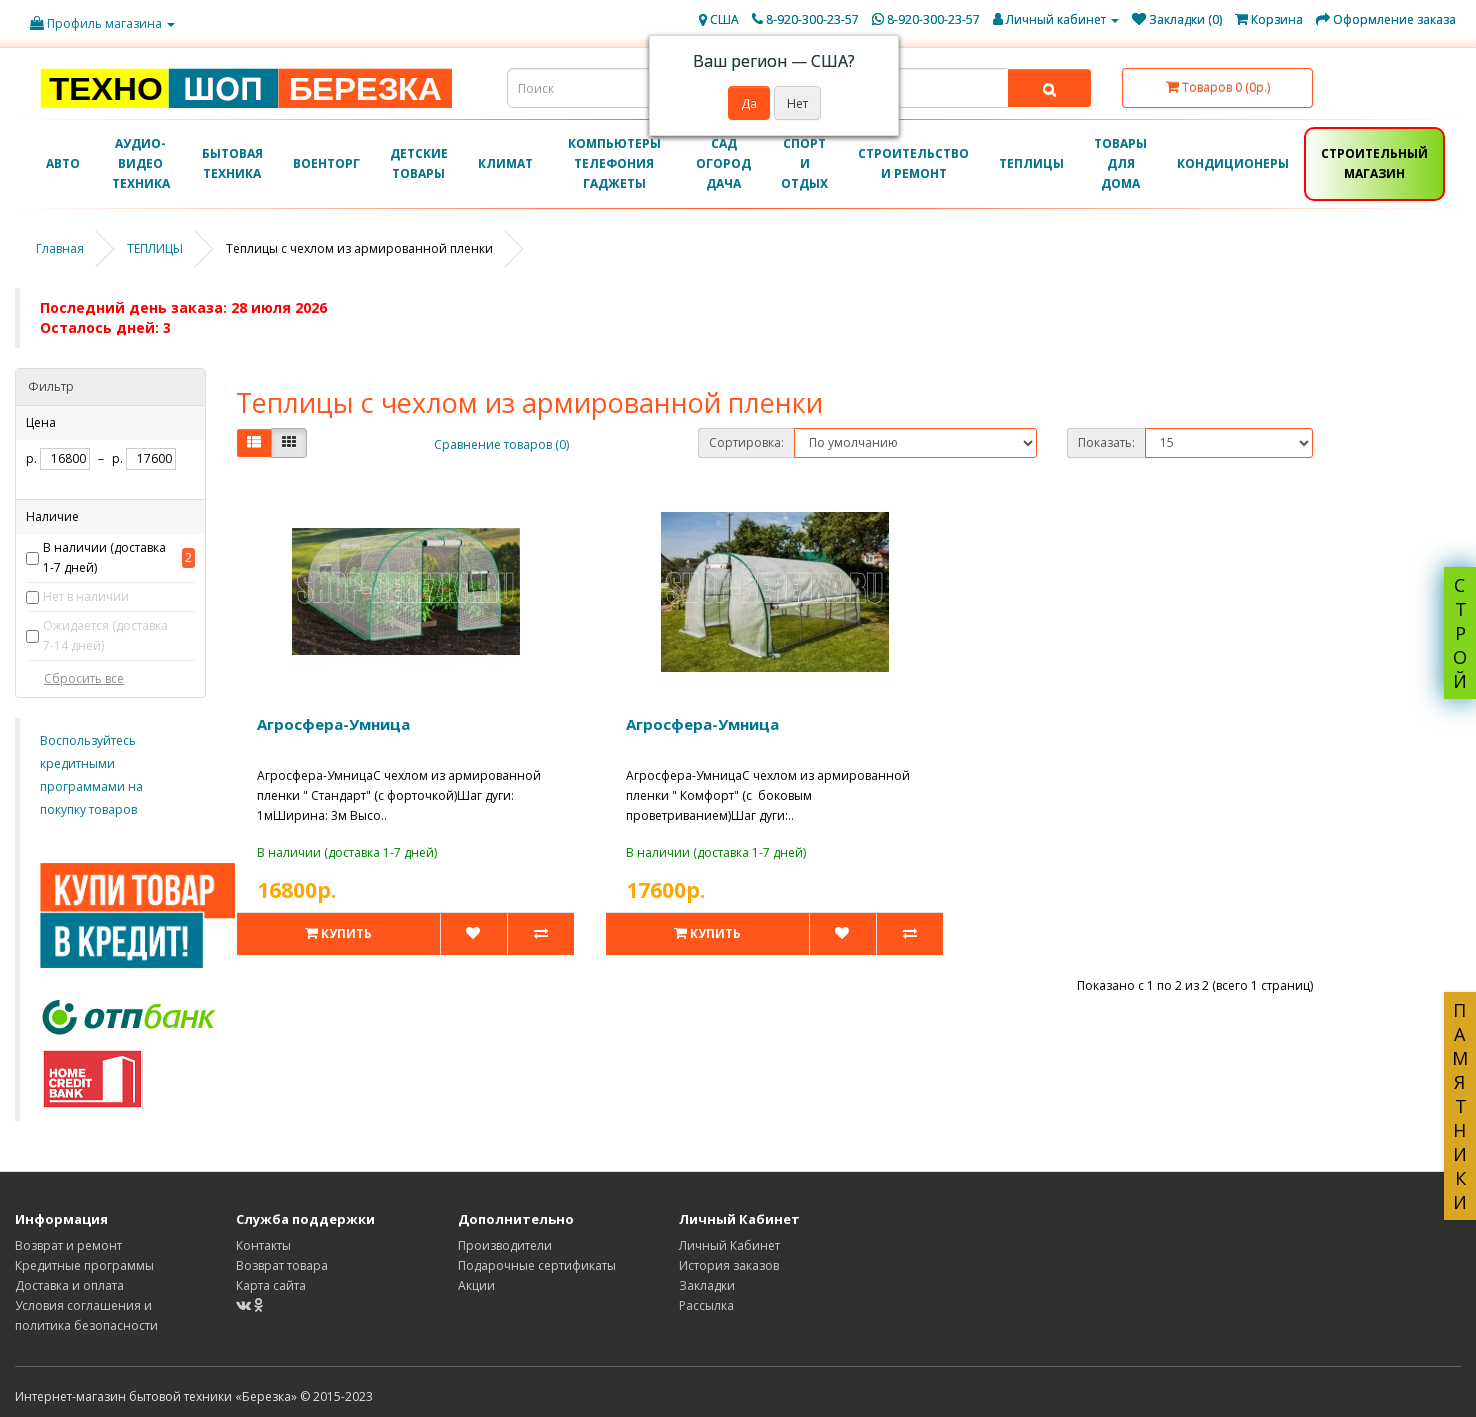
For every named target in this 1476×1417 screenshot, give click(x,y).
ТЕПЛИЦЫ (1031, 163)
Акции (476, 1285)
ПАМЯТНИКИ (1460, 1106)
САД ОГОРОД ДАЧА (723, 163)
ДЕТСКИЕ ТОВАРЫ (419, 163)
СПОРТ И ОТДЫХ (804, 163)
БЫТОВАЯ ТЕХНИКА (232, 163)
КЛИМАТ (505, 163)
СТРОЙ (1460, 633)
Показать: (1106, 442)
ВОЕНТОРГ (326, 163)
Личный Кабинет (729, 1245)
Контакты (263, 1245)
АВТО (63, 163)
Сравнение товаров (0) (501, 444)
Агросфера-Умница (333, 724)
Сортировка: (746, 442)
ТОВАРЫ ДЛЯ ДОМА (1120, 163)
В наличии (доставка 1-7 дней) (104, 557)
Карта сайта (271, 1285)
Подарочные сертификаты (537, 1265)
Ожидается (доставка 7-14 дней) (105, 635)
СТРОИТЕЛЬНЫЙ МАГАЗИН (1374, 163)
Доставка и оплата (69, 1285)
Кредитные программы (84, 1265)
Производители (505, 1245)
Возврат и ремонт (68, 1245)
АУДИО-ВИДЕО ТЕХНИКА (141, 163)
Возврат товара (282, 1265)
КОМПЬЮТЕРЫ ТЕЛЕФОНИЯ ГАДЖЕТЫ (614, 163)
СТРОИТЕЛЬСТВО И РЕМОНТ (913, 163)
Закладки (707, 1285)
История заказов (729, 1265)
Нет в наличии (86, 596)
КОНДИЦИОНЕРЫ (1233, 163)
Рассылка (706, 1305)
